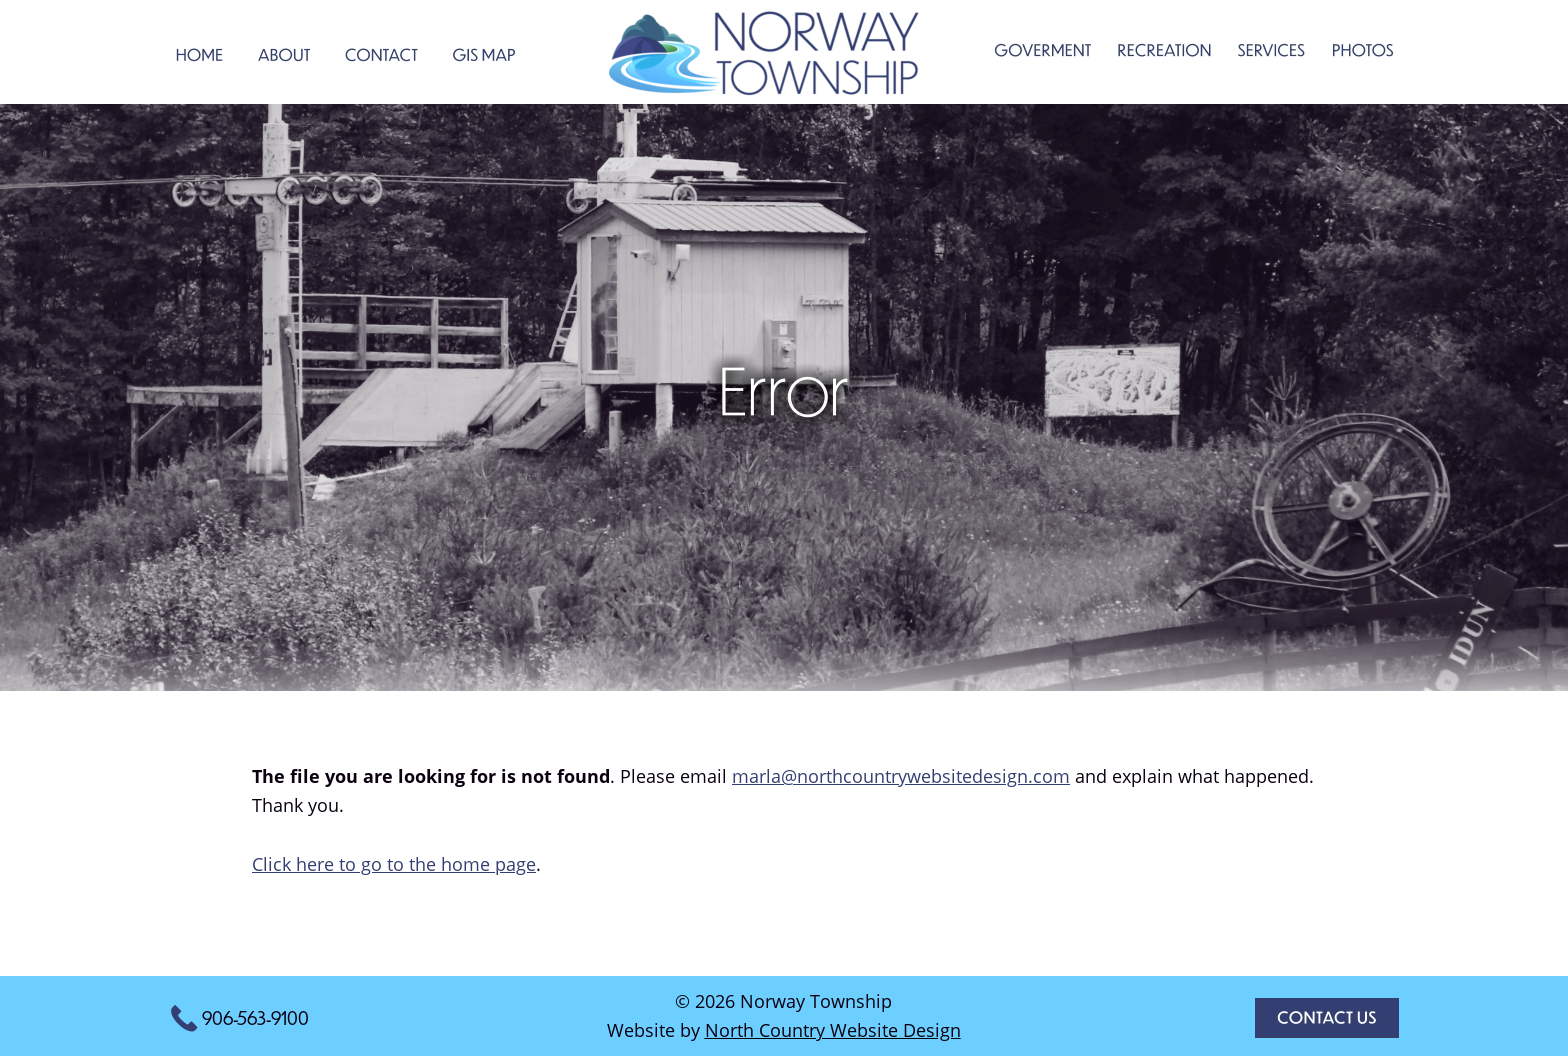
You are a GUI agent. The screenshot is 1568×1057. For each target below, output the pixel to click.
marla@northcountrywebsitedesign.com (901, 776)
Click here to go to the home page (394, 864)
